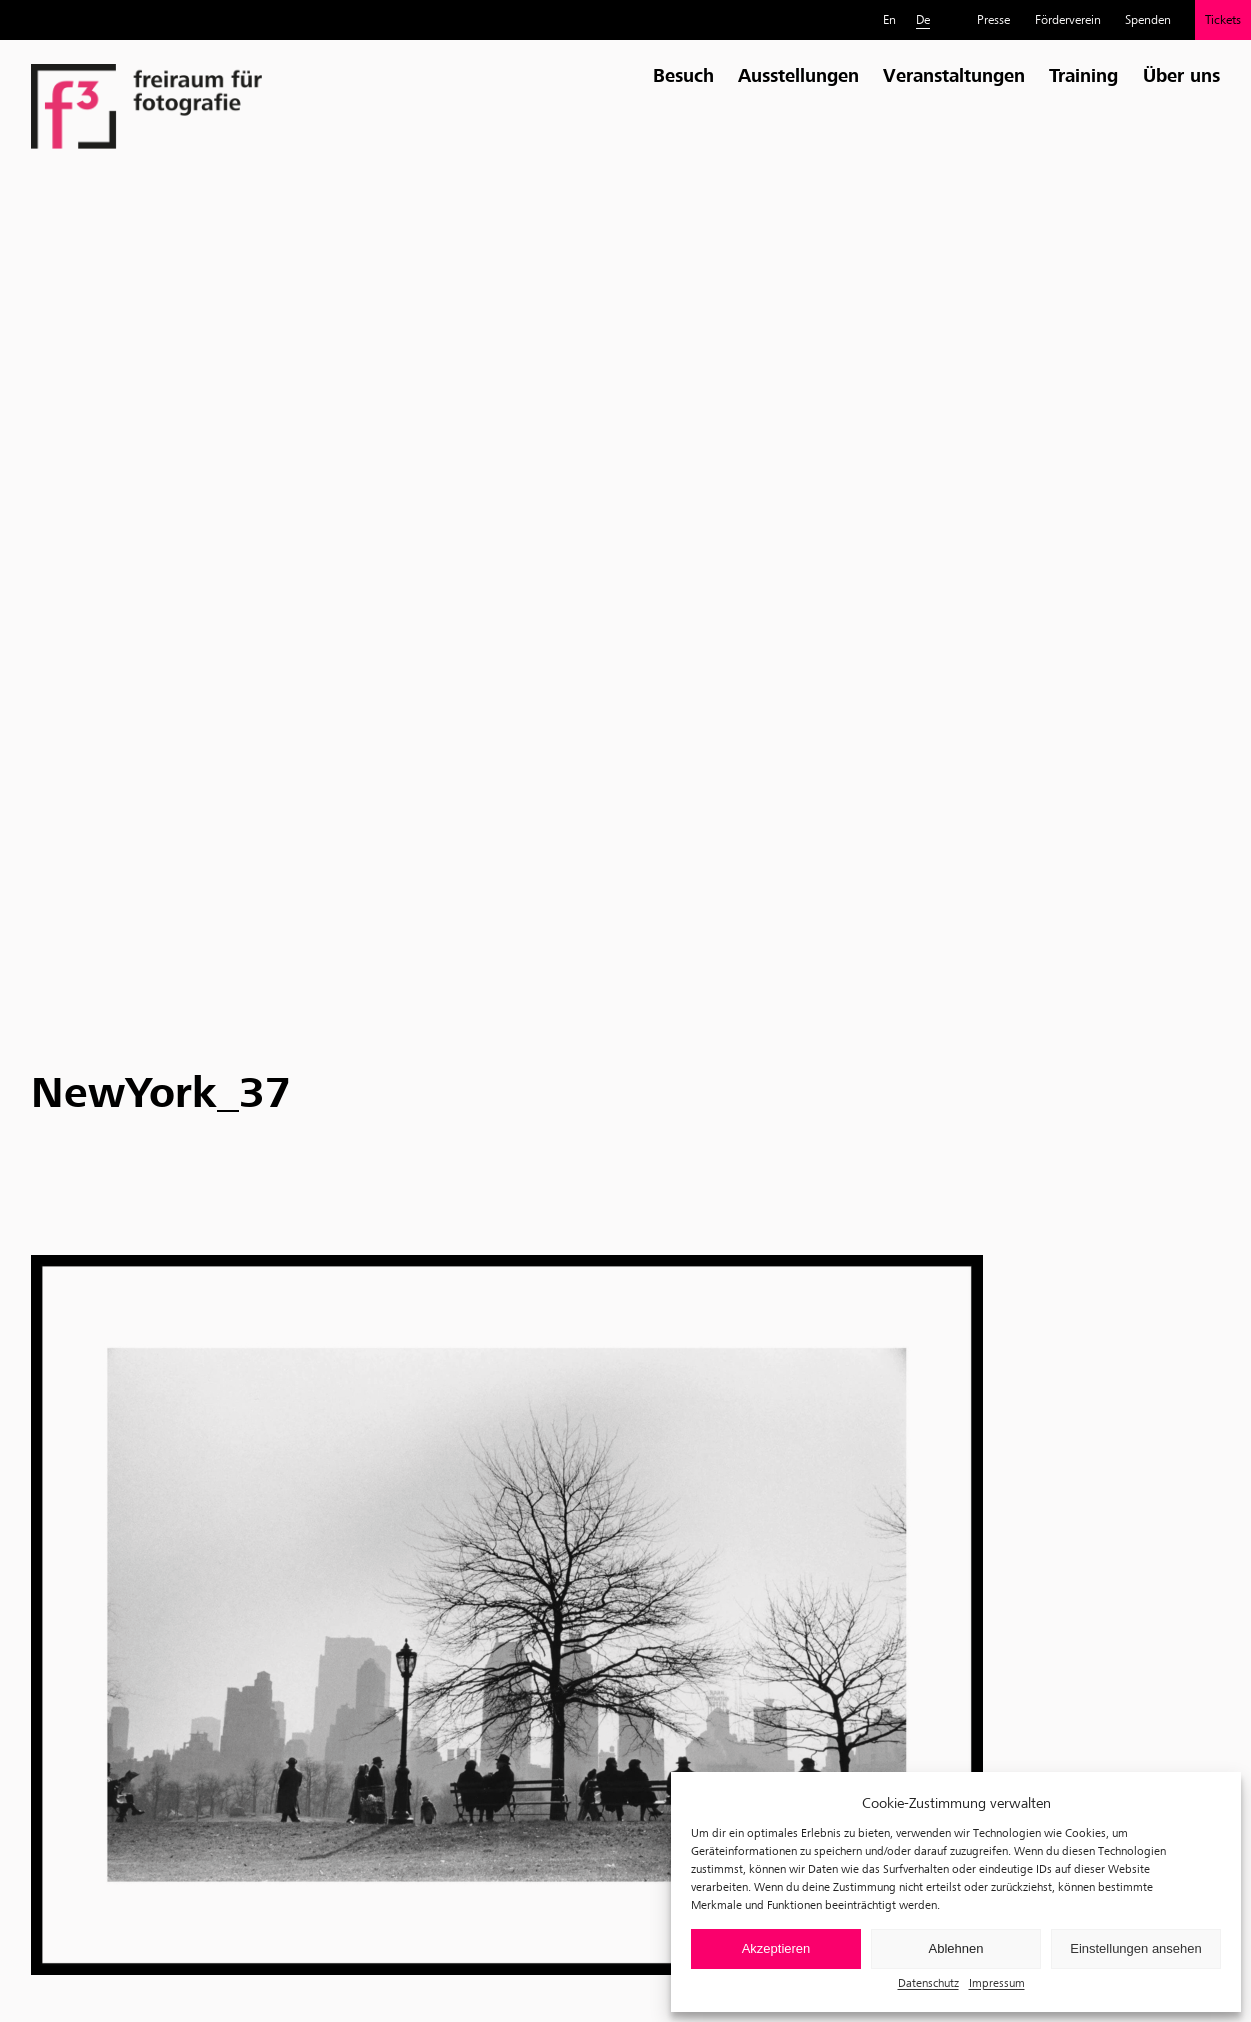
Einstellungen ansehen (1136, 1948)
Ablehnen (956, 1948)
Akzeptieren (776, 1948)
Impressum (997, 1982)
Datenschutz (928, 1982)
